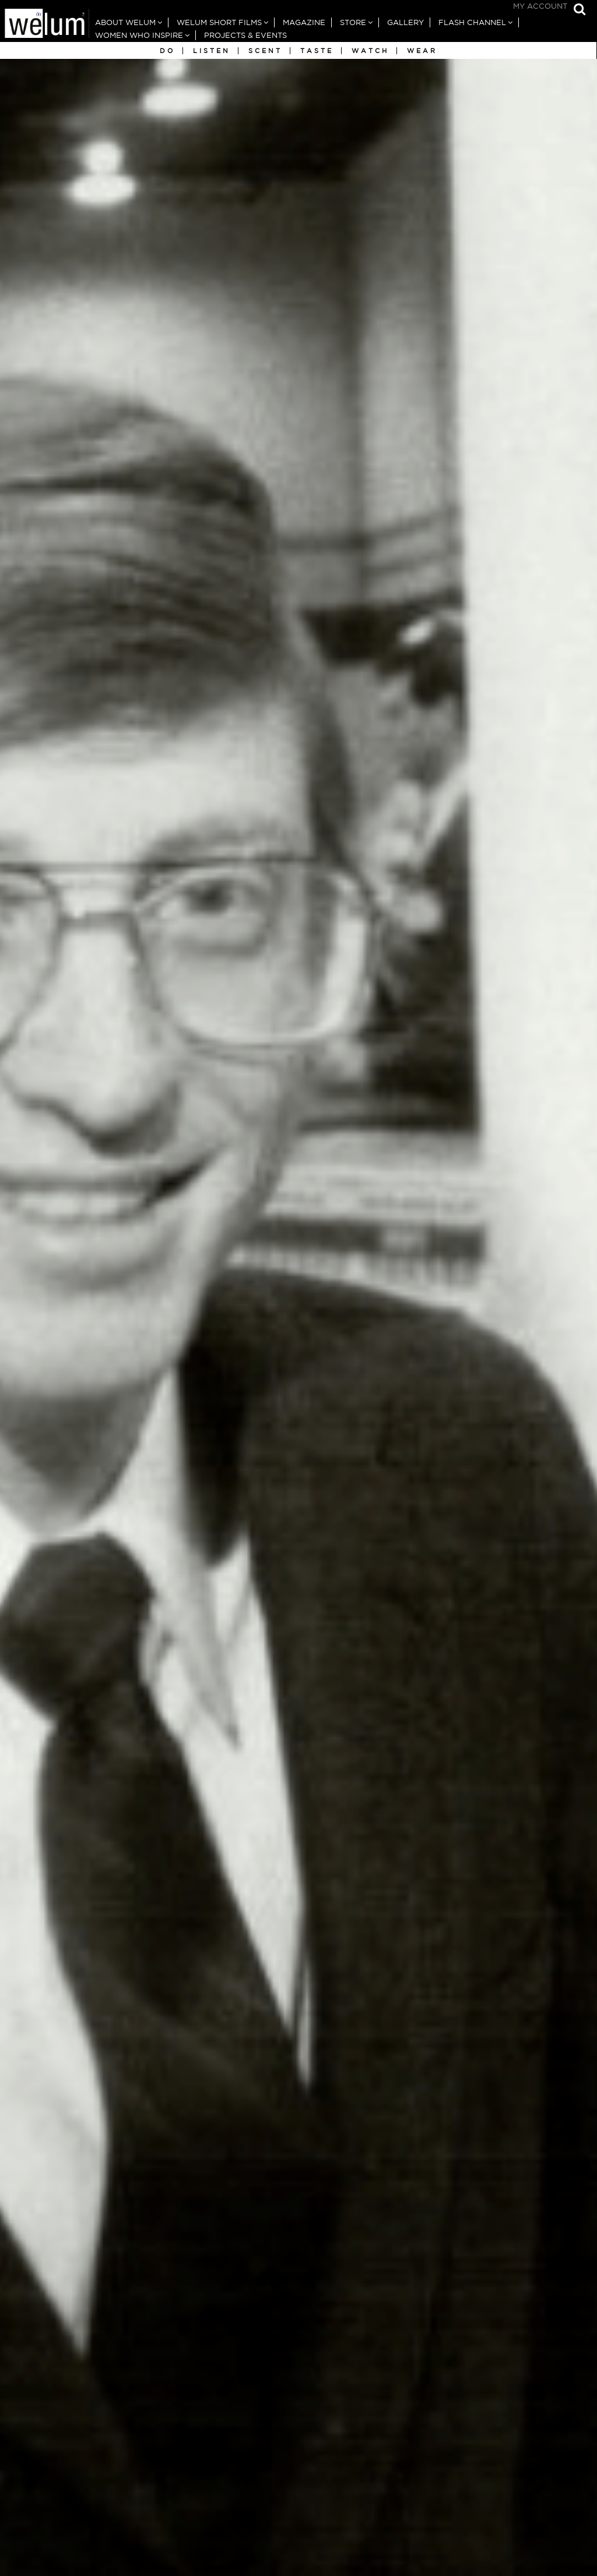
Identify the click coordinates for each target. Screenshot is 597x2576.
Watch (370, 50)
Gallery (405, 22)
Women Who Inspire (139, 35)
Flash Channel (472, 22)
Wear (422, 50)
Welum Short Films (219, 22)
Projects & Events (245, 35)
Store (353, 22)
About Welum (125, 22)
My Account (540, 6)
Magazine (304, 22)
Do (167, 50)
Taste (316, 50)
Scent (265, 50)
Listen (211, 50)
